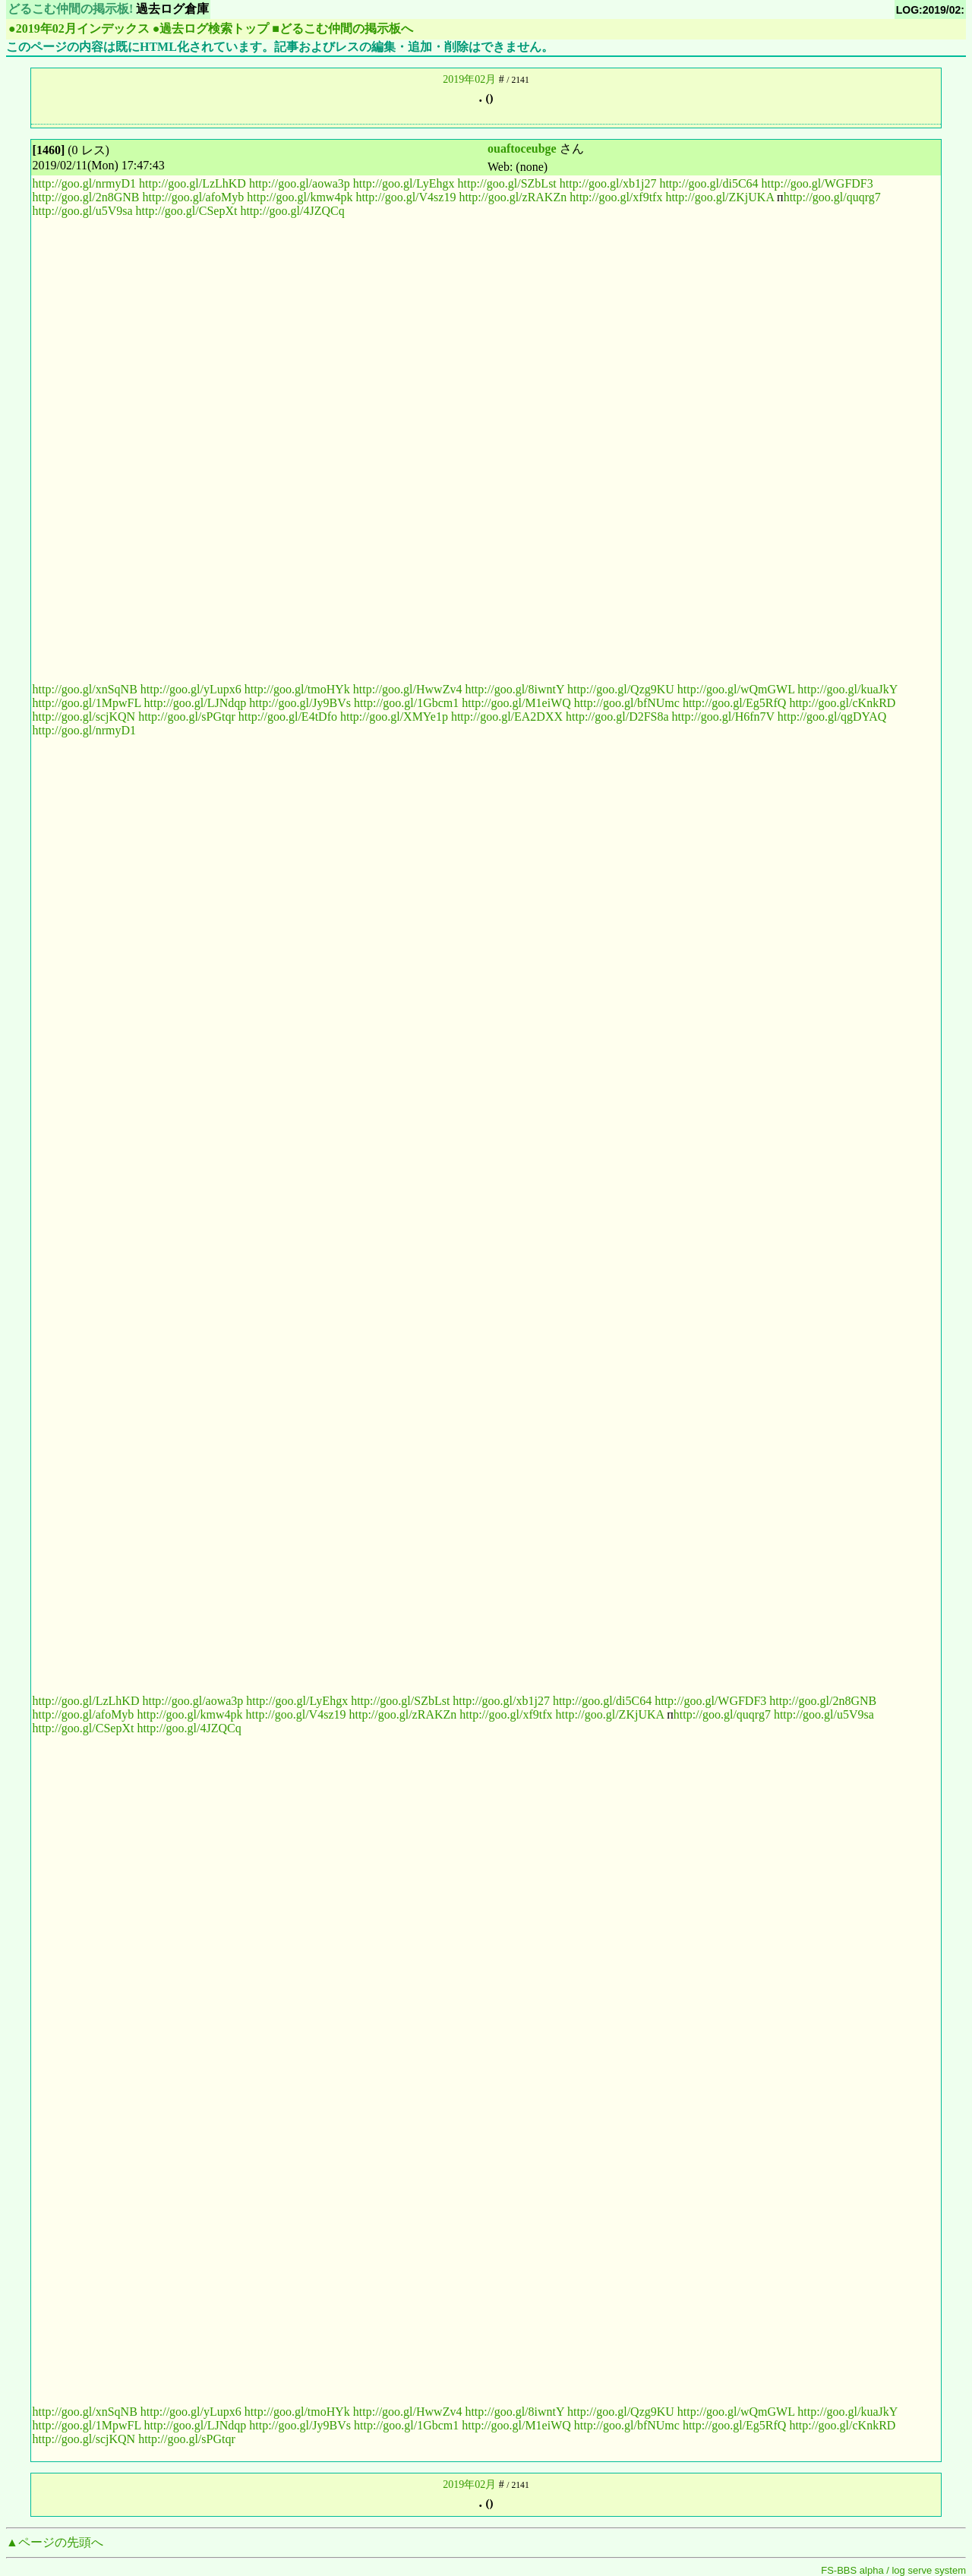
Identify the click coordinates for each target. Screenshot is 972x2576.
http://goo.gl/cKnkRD (842, 702)
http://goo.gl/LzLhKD (192, 183)
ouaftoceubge (522, 148)
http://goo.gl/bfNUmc (627, 702)
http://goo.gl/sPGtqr (186, 716)
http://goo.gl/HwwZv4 (407, 689)
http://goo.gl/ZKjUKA (719, 197)
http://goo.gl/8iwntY (514, 689)
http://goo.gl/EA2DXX (507, 716)
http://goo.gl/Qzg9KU (620, 689)
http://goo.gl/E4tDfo (287, 716)
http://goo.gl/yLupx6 (190, 689)
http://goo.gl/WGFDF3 (817, 183)
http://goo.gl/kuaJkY (847, 689)
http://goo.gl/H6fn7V (723, 716)
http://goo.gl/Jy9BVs (300, 702)
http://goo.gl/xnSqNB (85, 689)
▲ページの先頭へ (54, 2542)
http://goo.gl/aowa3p (299, 183)
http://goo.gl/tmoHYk (297, 689)
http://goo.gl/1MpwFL (87, 702)
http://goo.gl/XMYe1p (394, 716)
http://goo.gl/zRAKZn (512, 197)
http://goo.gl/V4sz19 (405, 197)
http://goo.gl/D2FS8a (617, 716)
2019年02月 (469, 79)
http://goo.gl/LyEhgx (404, 183)
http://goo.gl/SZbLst (507, 183)
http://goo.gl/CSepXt (187, 210)
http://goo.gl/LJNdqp (195, 702)
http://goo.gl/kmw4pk (299, 197)
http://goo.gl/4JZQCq (292, 210)
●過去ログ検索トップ (211, 28)
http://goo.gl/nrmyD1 (84, 183)
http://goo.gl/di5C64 (708, 183)
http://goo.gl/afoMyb (194, 197)
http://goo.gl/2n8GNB (86, 197)
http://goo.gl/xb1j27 (608, 183)
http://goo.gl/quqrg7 (832, 197)
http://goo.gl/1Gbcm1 (406, 702)
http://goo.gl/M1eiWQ (516, 702)
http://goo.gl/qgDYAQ (832, 716)
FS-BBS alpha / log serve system (893, 2570)
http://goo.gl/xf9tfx (616, 197)
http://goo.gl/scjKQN (84, 716)
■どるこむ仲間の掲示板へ (342, 28)
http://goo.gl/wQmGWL (736, 689)
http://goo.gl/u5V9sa (83, 210)
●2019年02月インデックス (79, 28)
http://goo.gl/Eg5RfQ (734, 702)
